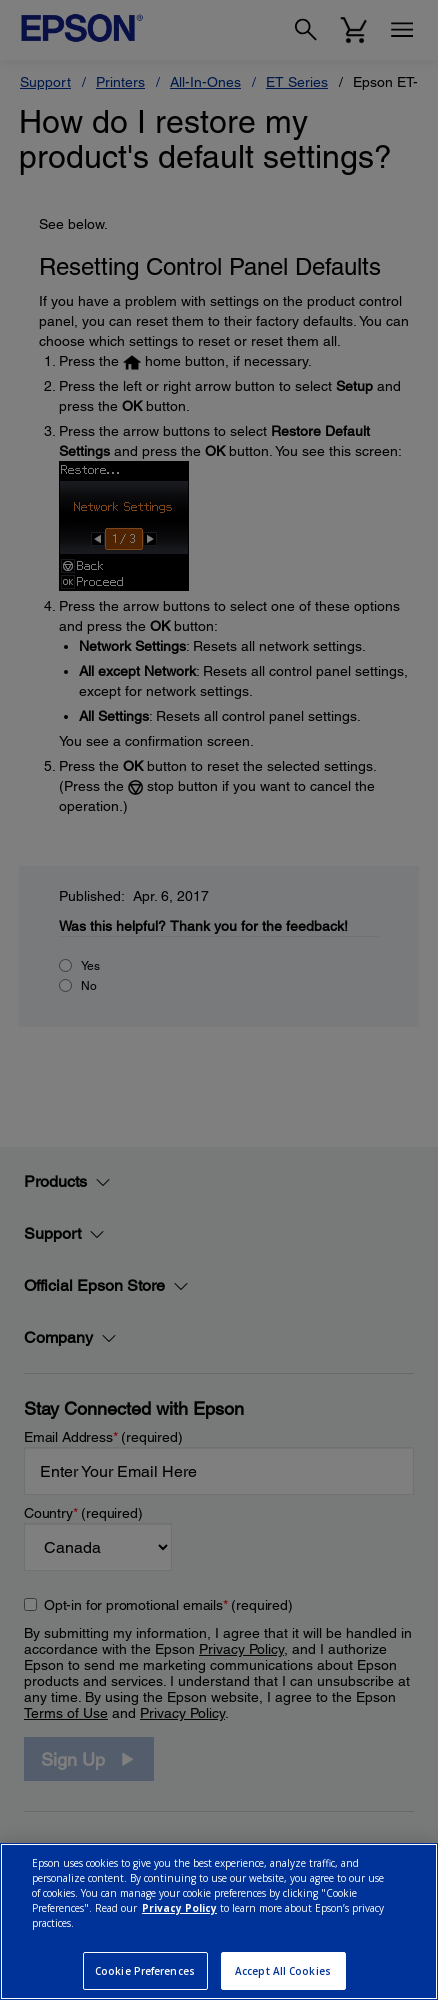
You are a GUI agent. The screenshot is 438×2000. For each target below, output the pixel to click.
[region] (219, 1921)
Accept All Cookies (283, 1971)
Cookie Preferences (145, 1971)
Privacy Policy (179, 1908)
